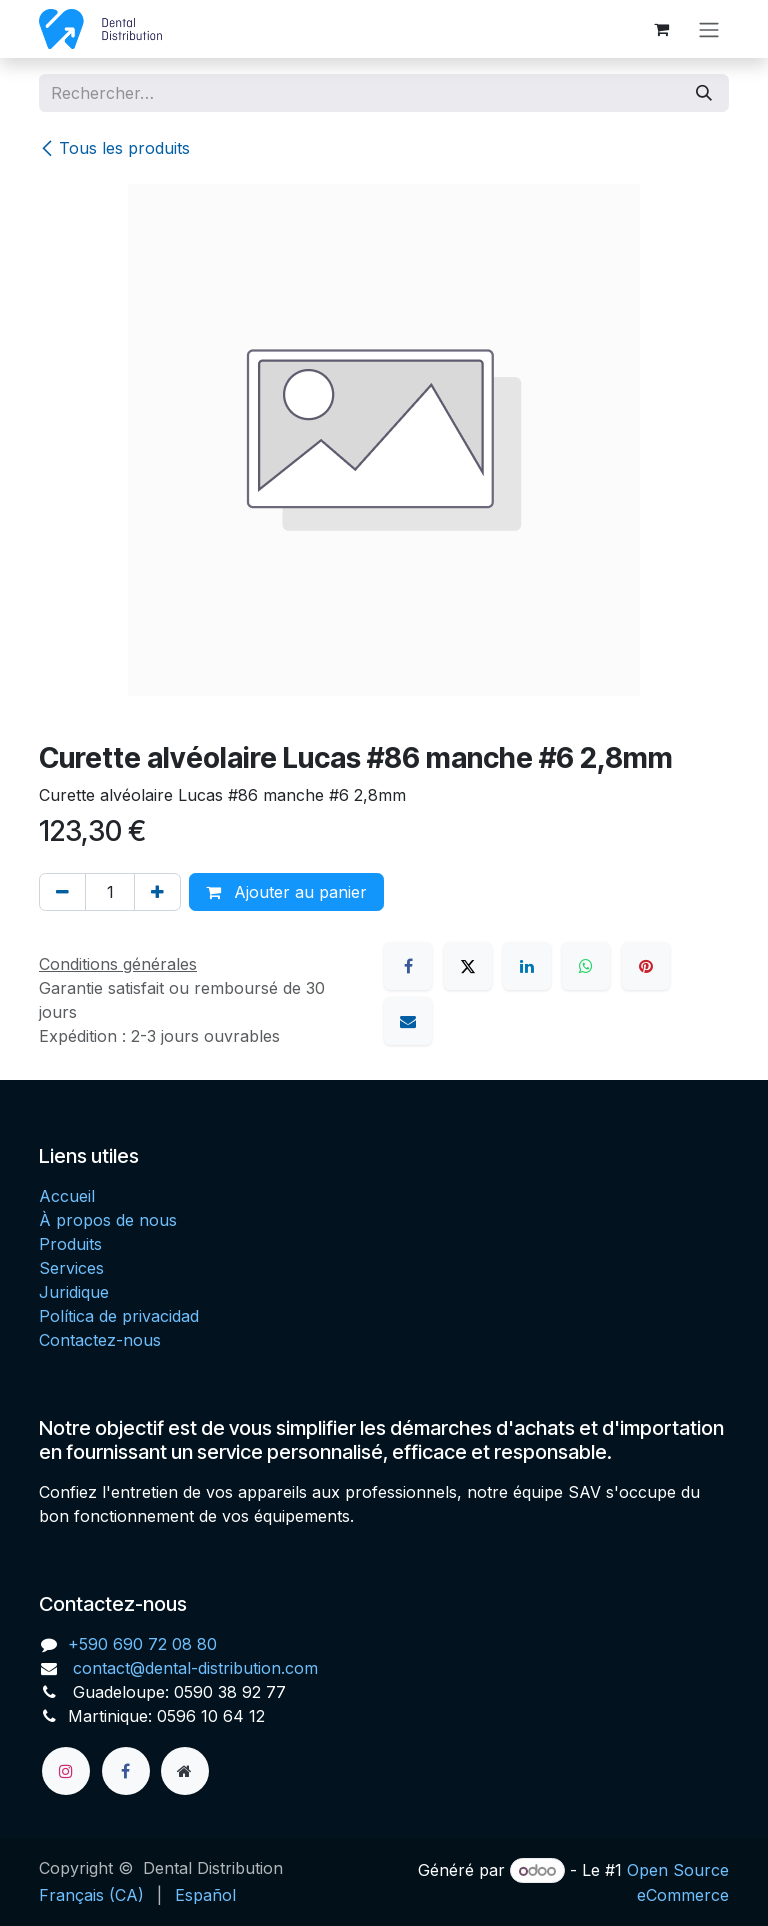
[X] (468, 966)
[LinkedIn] (527, 966)
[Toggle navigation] (709, 29)
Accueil (67, 1196)
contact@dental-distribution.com (193, 1668)
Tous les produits (114, 148)
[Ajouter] (157, 892)
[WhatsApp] (586, 966)
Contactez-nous (100, 1340)
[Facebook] (408, 966)
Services (71, 1268)
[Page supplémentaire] (185, 1771)
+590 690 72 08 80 (142, 1644)
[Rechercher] (704, 93)
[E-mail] (408, 1021)
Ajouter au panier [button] (286, 892)
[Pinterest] (646, 966)
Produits (70, 1244)
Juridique (74, 1292)
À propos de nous (108, 1220)
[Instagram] (66, 1771)
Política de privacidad (119, 1316)
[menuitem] (91, 1895)
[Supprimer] (62, 892)
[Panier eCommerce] (661, 29)
